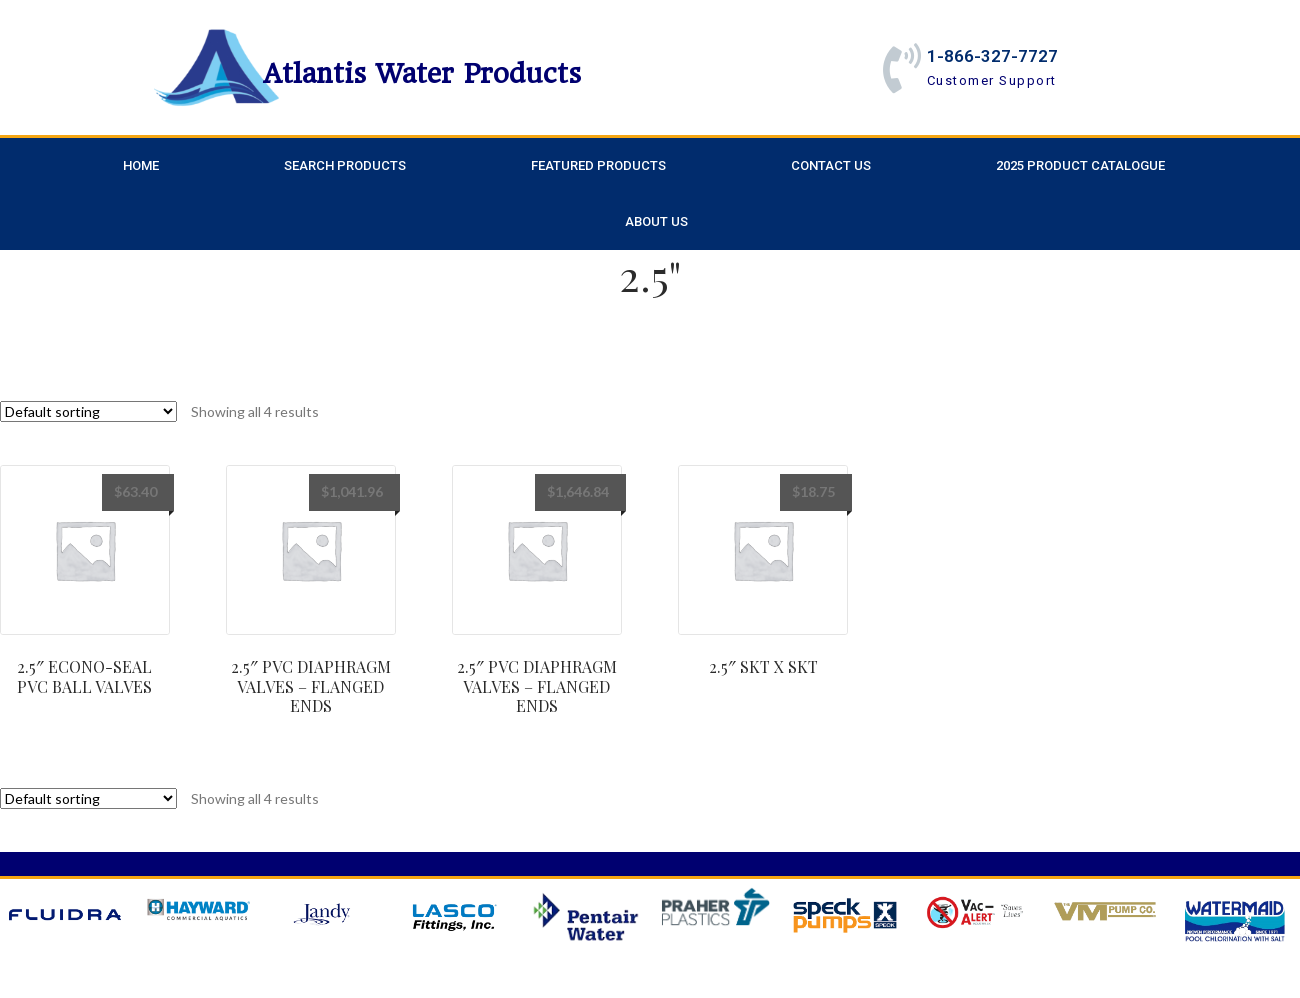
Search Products (345, 165)
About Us (656, 221)
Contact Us (831, 165)
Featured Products (598, 165)
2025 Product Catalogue (1080, 165)
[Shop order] (88, 411)
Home (141, 165)
